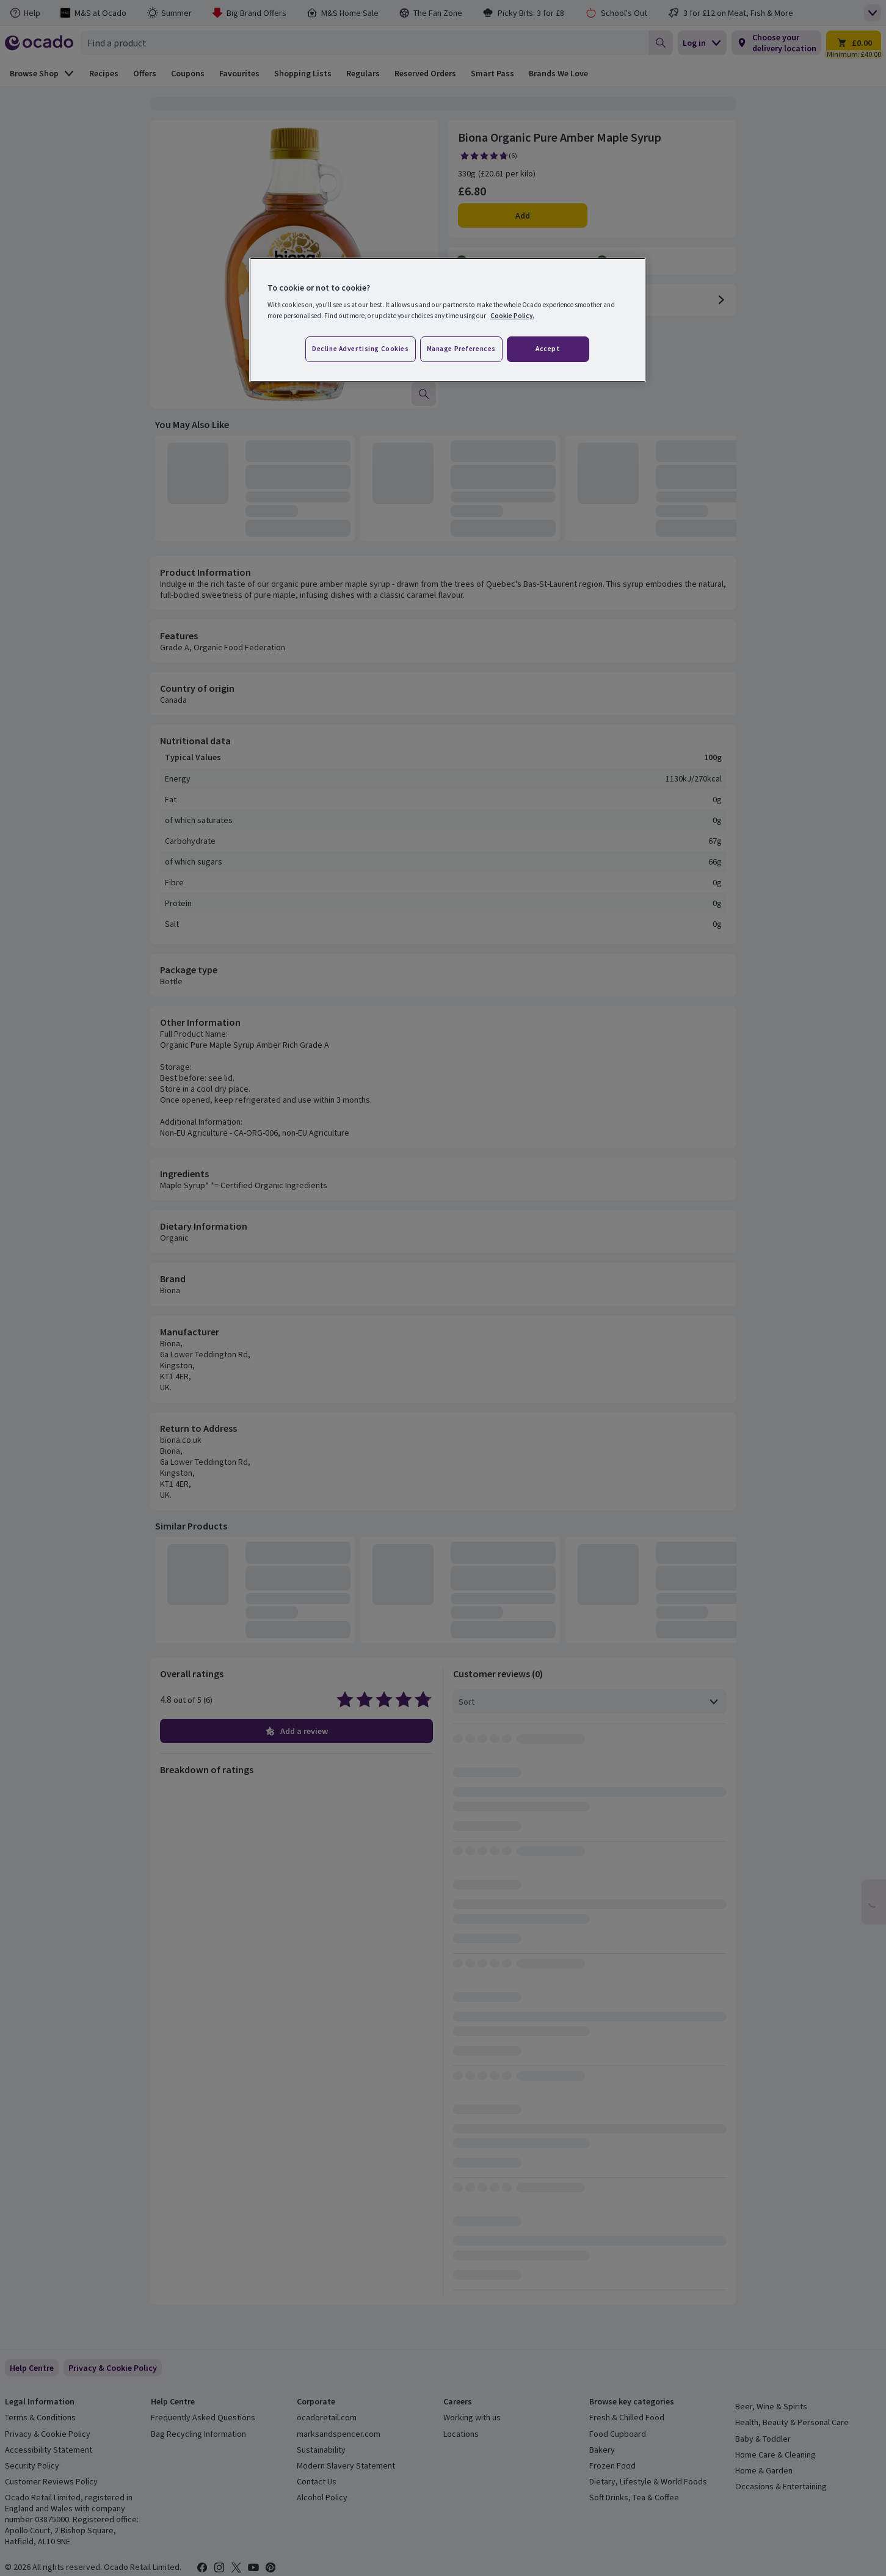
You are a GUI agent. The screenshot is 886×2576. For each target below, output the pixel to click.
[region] (447, 320)
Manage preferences (461, 348)
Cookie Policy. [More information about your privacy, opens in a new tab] (512, 315)
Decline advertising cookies (360, 348)
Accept (548, 348)
